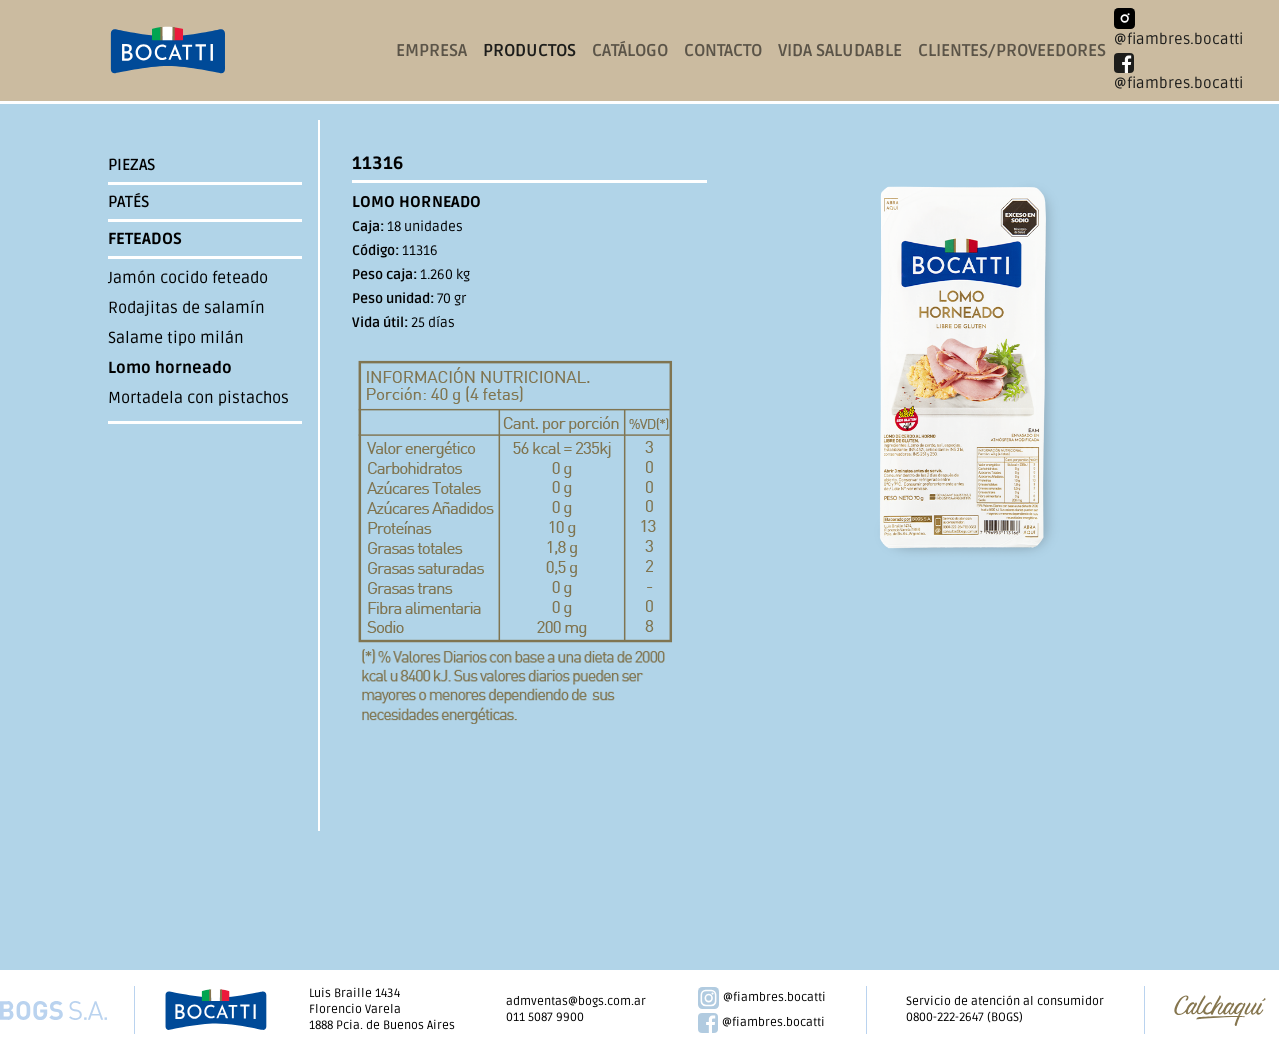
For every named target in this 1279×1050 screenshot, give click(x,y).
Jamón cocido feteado (188, 278)
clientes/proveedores (1012, 50)
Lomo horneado (170, 368)
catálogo (630, 50)
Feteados (145, 239)
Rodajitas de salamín (186, 308)
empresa (431, 50)
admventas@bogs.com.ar (576, 1001)
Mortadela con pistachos (198, 398)
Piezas (131, 165)
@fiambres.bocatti (762, 998)
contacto (723, 50)
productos (529, 50)
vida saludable (840, 50)
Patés (128, 202)
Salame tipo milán (176, 338)
